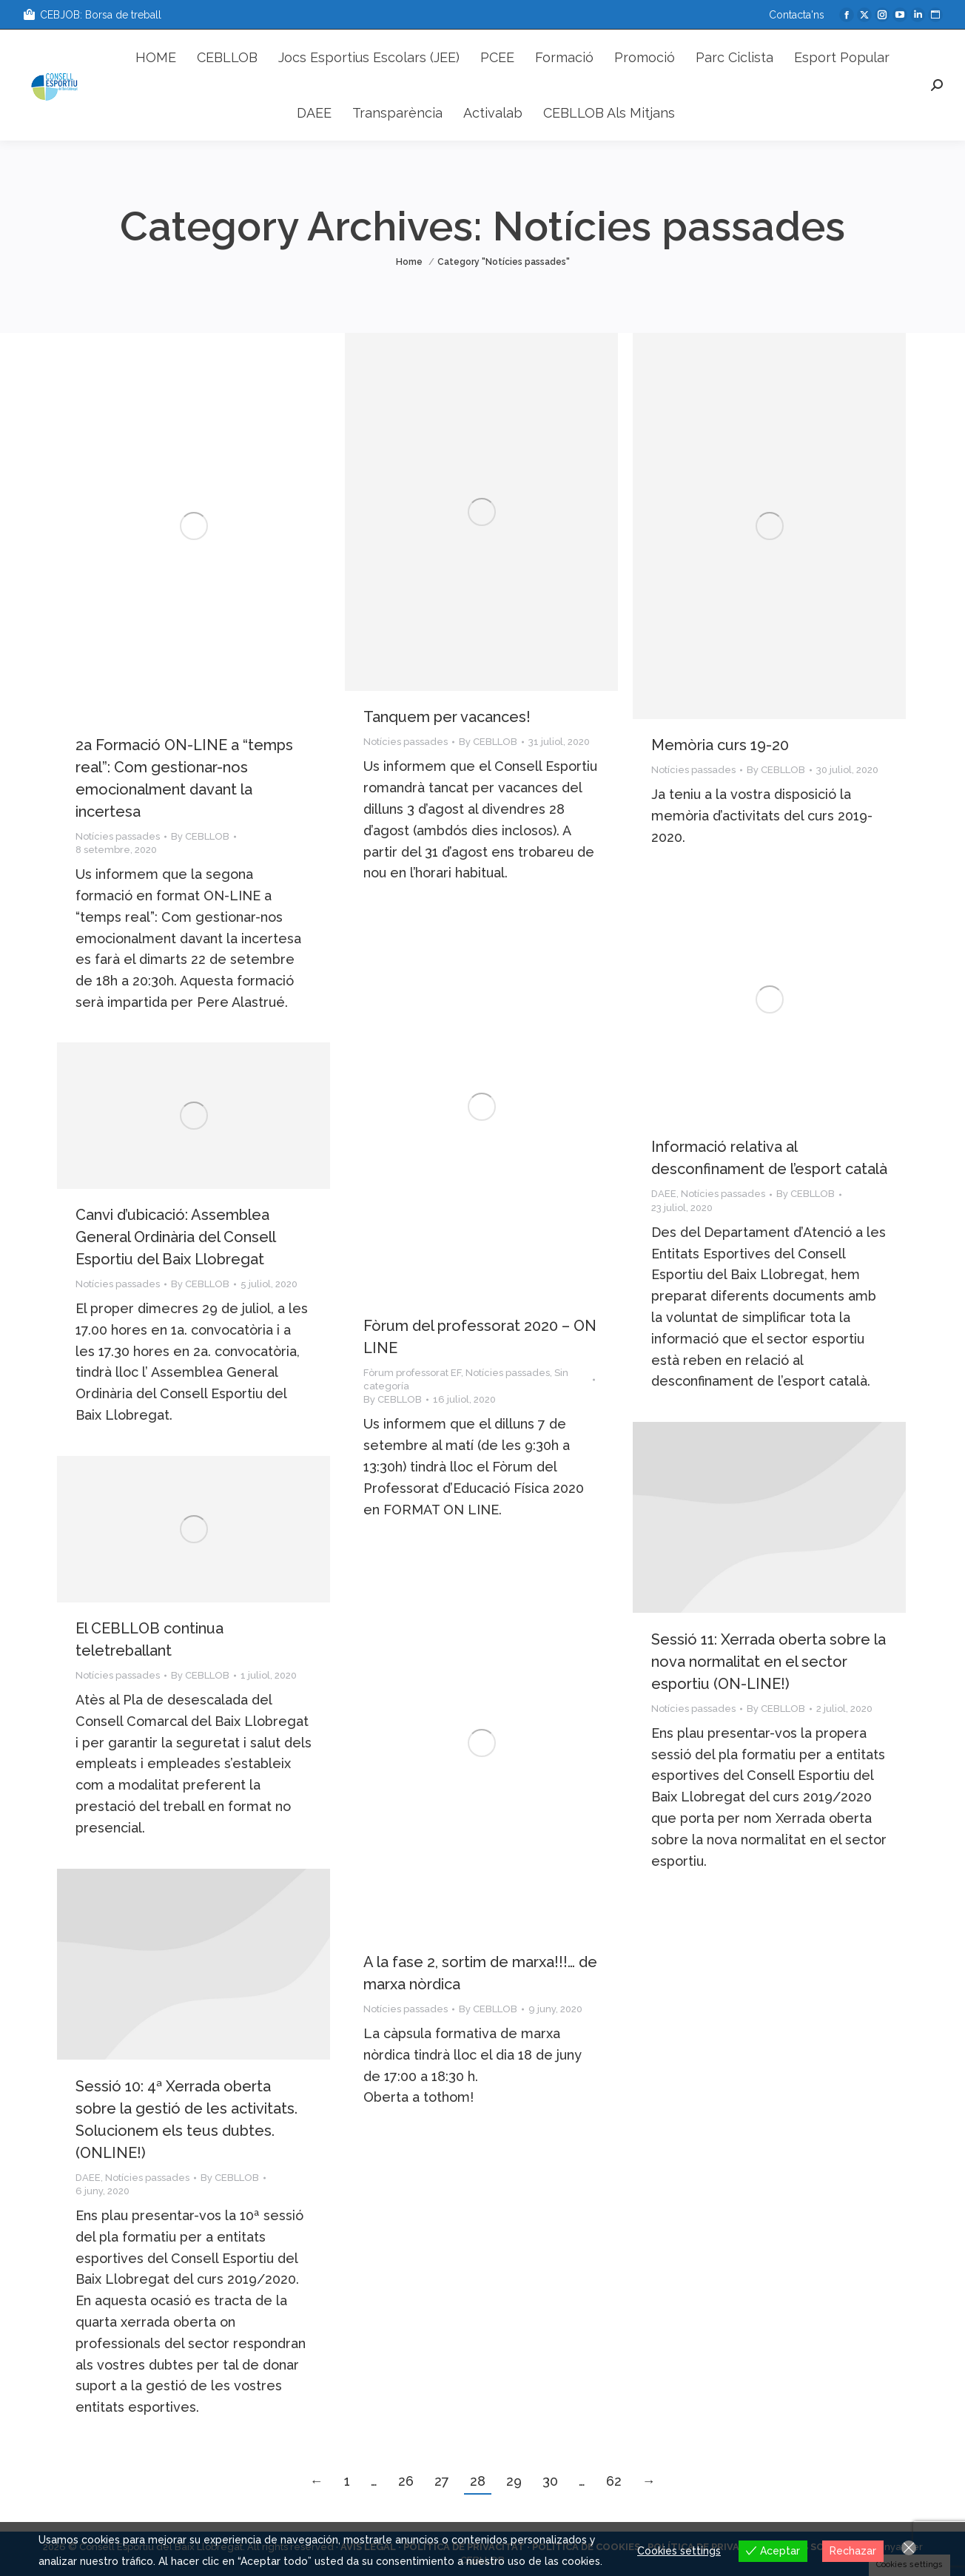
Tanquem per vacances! (447, 717)
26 (406, 2481)
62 (614, 2481)
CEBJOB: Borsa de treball (91, 14)
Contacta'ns (796, 15)
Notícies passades (117, 836)
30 (550, 2481)
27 (441, 2481)
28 (477, 2481)
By (200, 836)
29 (514, 2481)
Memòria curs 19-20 (720, 745)
